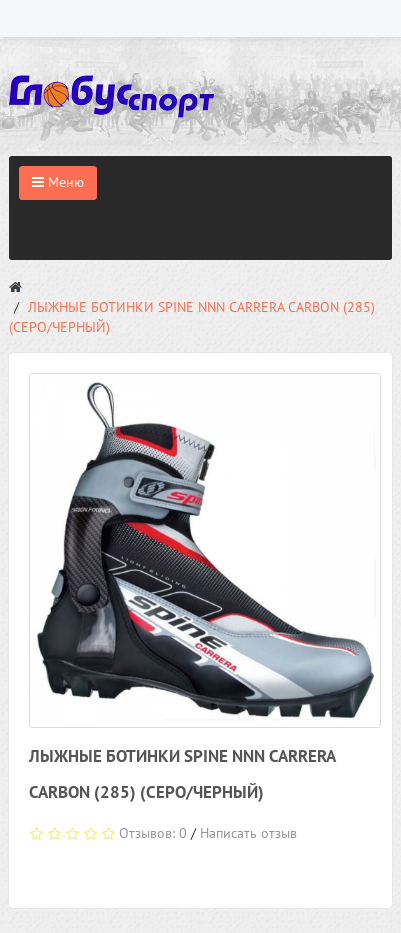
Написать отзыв (248, 833)
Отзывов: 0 (153, 833)
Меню (58, 182)
